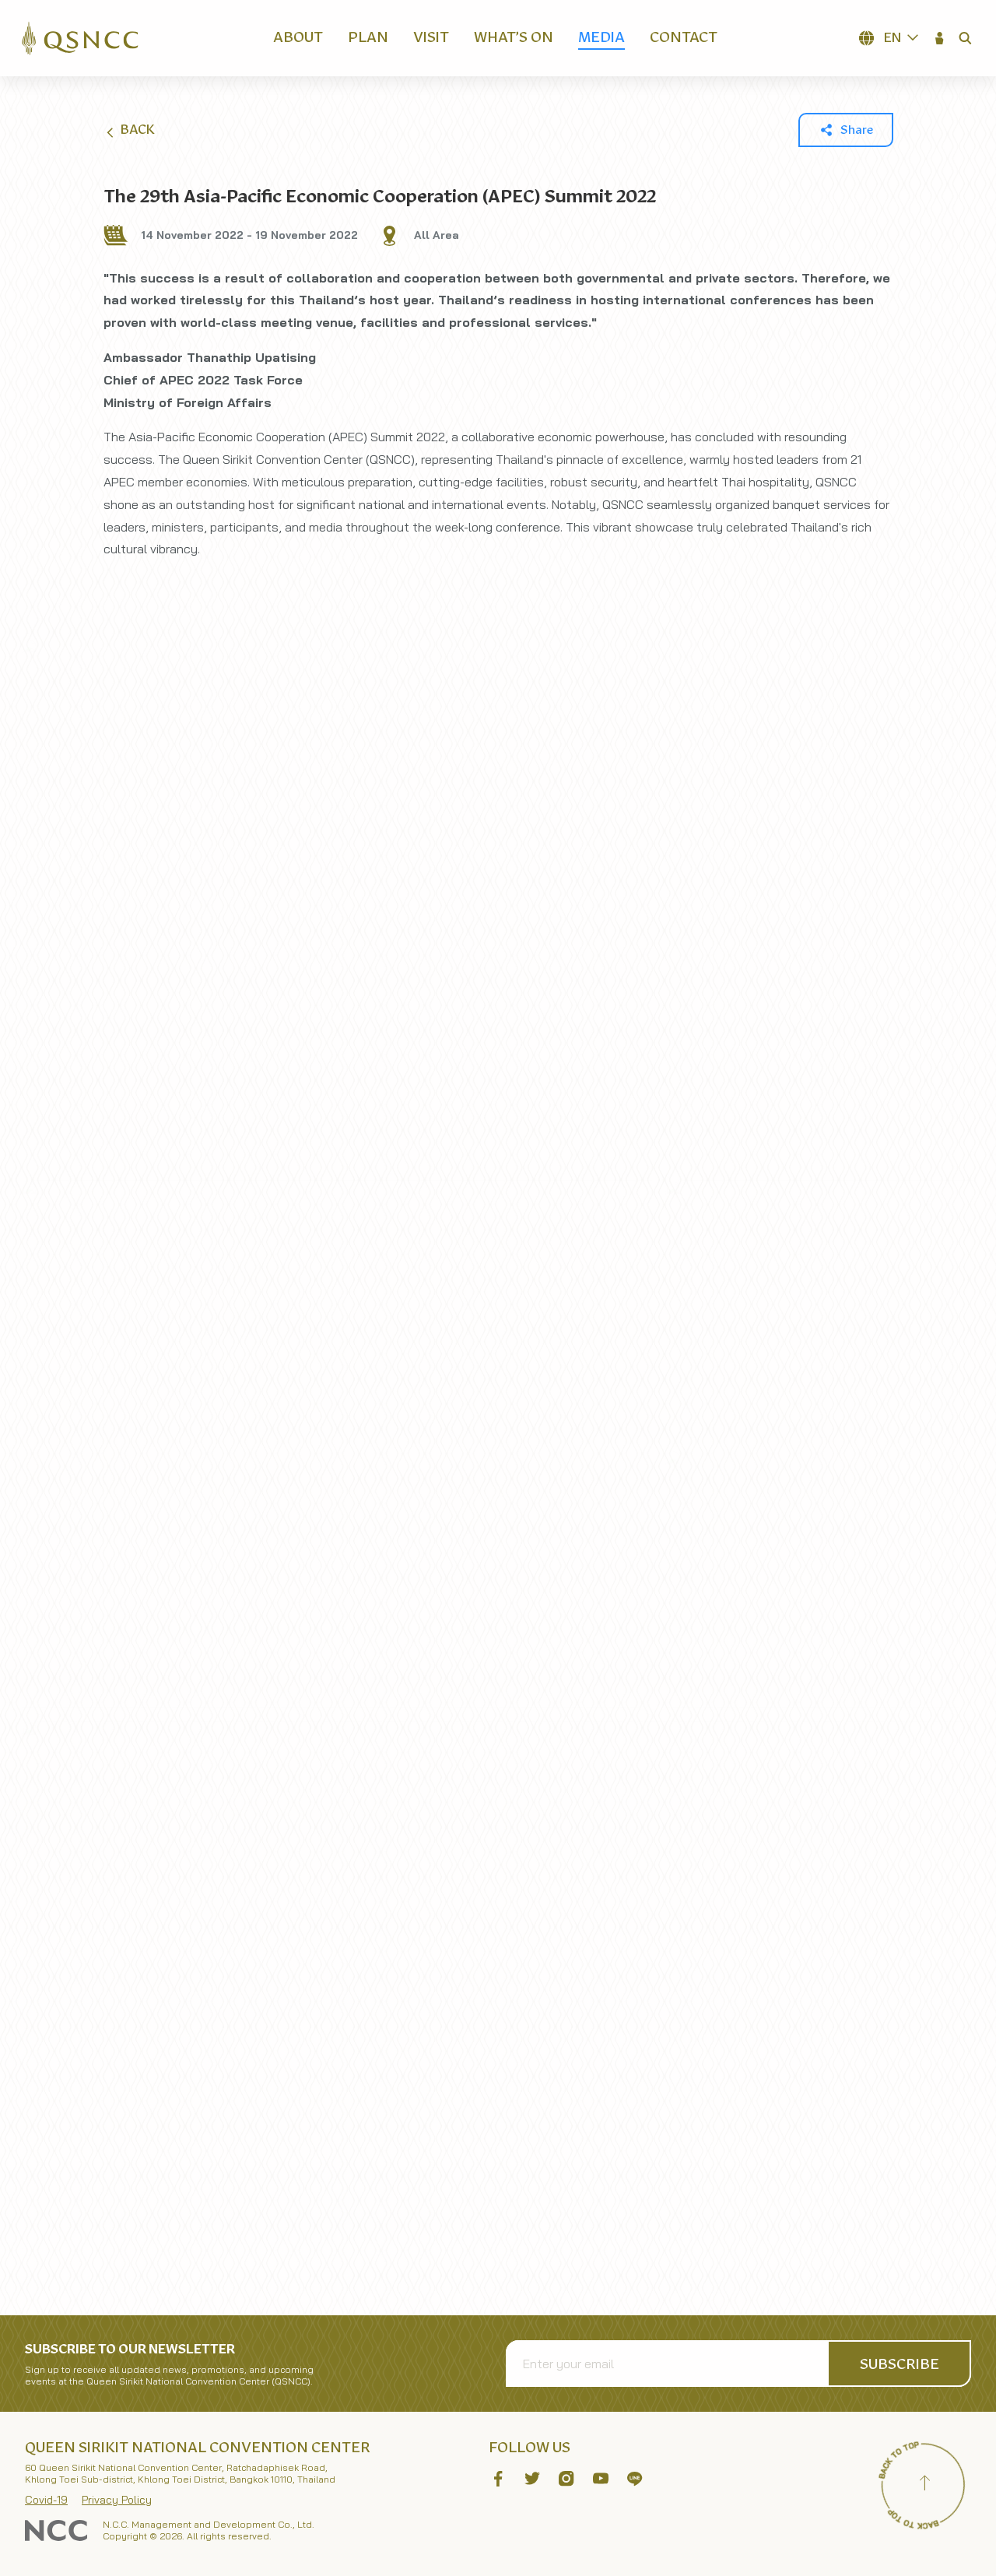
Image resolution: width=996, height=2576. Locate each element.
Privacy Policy (117, 2500)
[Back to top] (924, 2485)
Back (129, 131)
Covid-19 (46, 2500)
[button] (940, 38)
